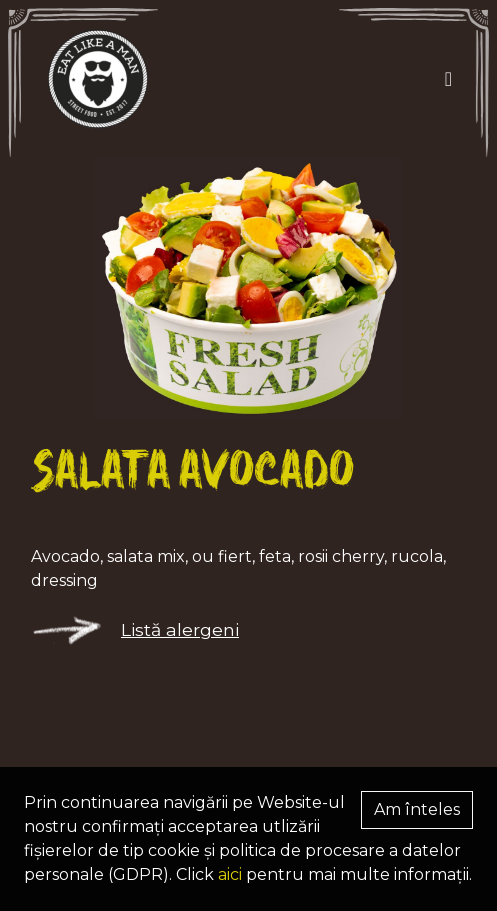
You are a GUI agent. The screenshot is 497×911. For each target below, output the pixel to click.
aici (230, 874)
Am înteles (417, 809)
